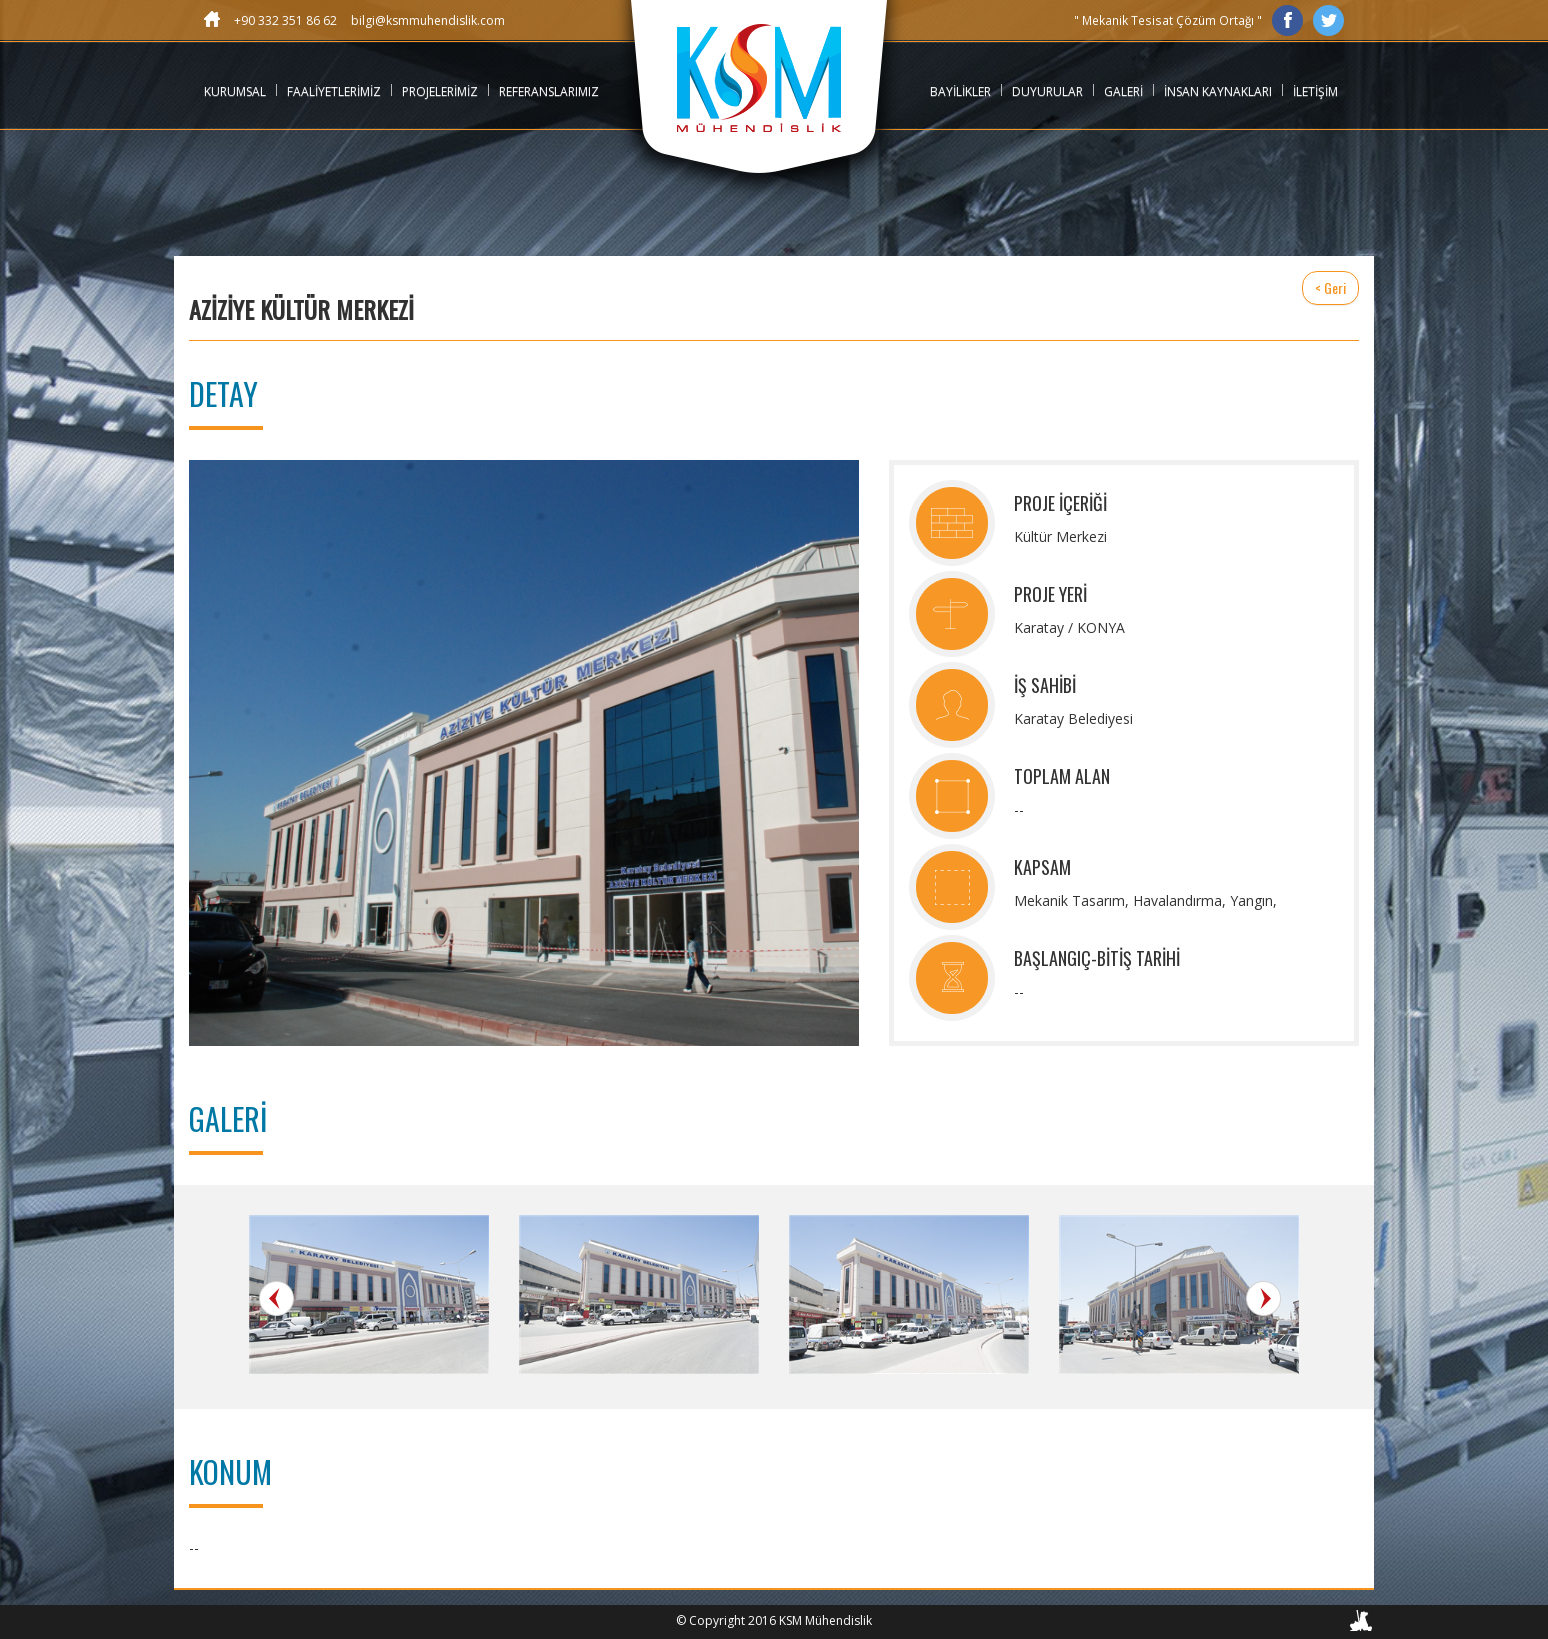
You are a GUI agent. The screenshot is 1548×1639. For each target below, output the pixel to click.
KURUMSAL (235, 91)
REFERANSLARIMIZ (549, 91)
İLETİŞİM (1315, 91)
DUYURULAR (1047, 91)
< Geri (1330, 287)
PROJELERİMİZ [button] (440, 91)
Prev (276, 1298)
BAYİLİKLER (960, 91)
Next (1263, 1298)
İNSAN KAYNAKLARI (1218, 91)
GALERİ (1123, 91)
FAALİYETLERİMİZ (334, 91)
